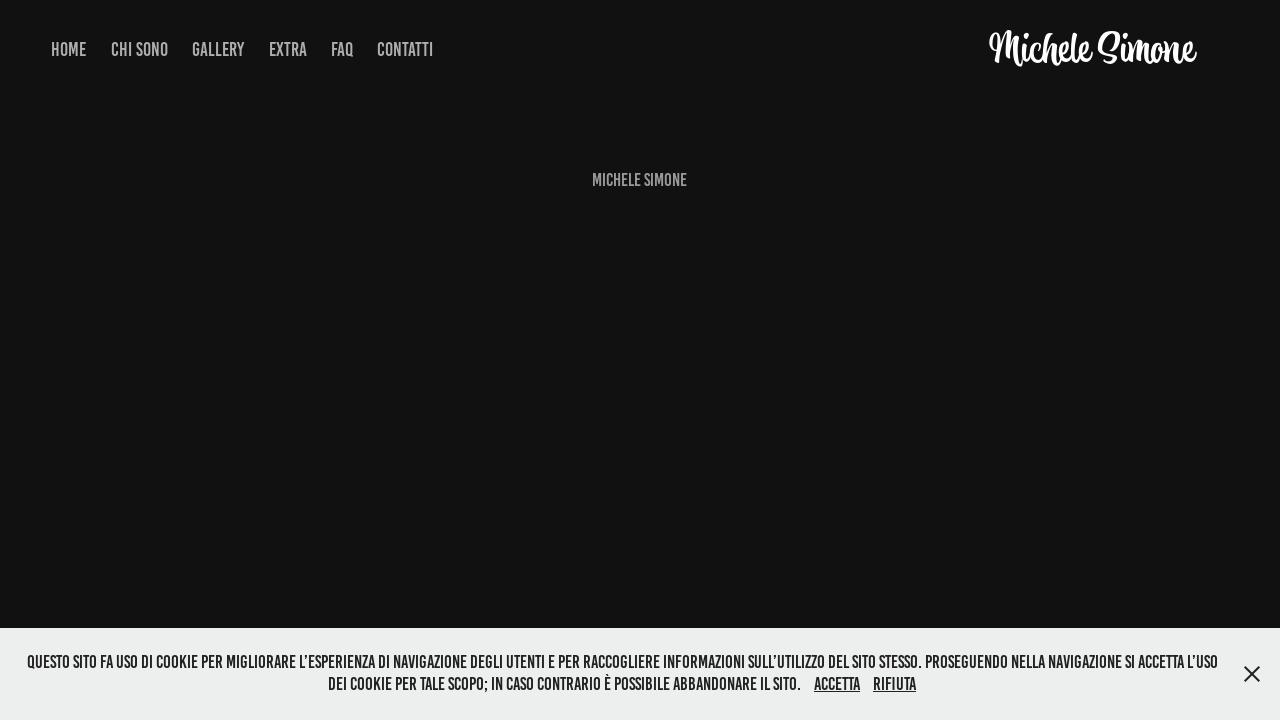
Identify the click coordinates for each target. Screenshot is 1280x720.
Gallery (218, 49)
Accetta (837, 684)
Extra (288, 49)
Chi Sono (139, 49)
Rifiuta (894, 684)
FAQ (342, 49)
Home (68, 49)
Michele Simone (1091, 49)
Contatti (405, 49)
